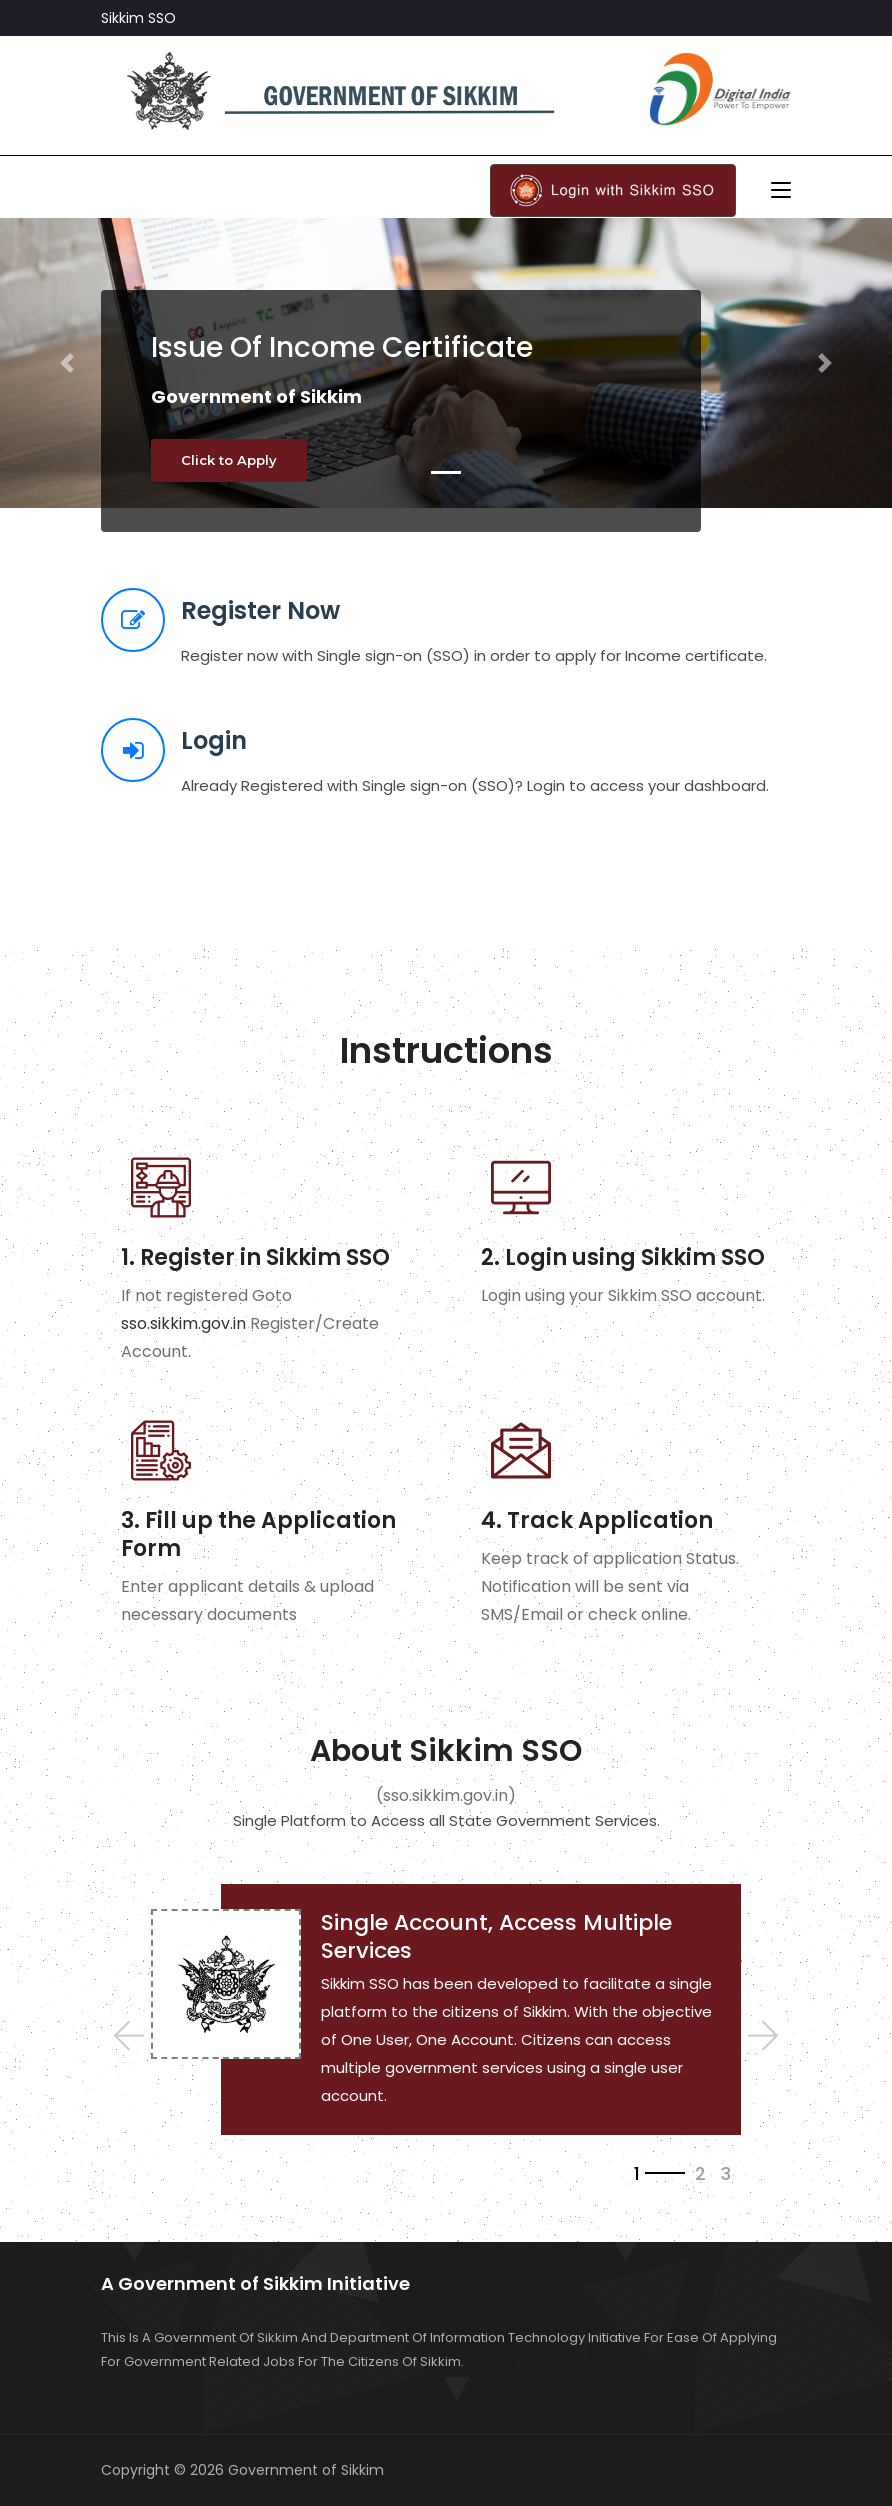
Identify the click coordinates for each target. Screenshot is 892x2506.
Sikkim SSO (138, 18)
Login (214, 740)
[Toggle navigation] (781, 191)
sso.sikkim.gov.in (183, 1323)
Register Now (260, 610)
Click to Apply (229, 460)
